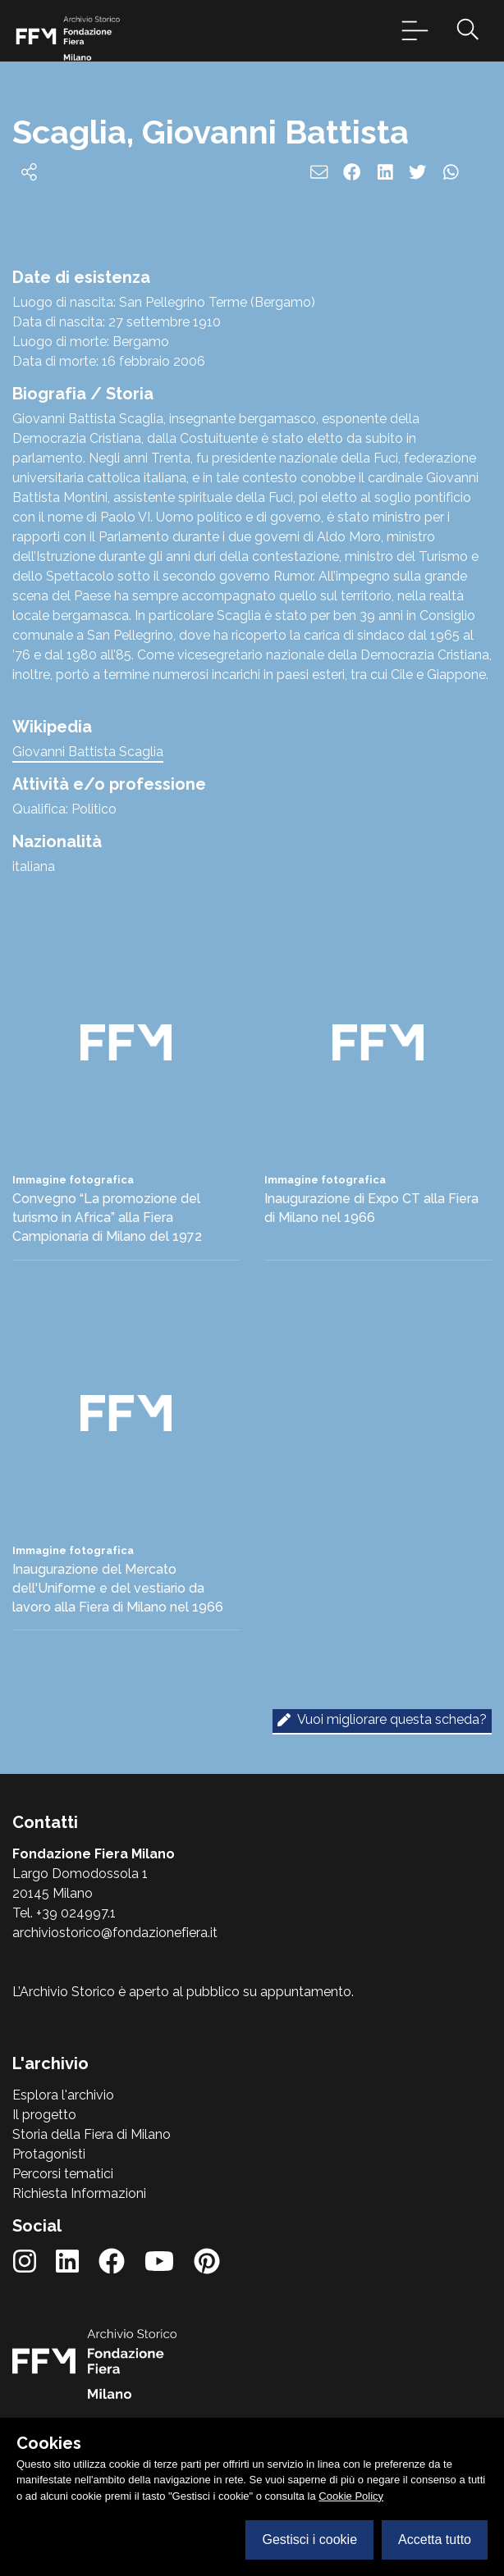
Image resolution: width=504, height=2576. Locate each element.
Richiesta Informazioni (79, 2193)
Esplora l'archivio (63, 2095)
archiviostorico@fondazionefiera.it (115, 1932)
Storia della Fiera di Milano (91, 2134)
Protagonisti (48, 2154)
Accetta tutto (434, 2539)
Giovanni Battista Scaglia (87, 751)
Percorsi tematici (62, 2174)
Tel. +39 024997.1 (64, 1913)
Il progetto (44, 2114)
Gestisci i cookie (309, 2539)
